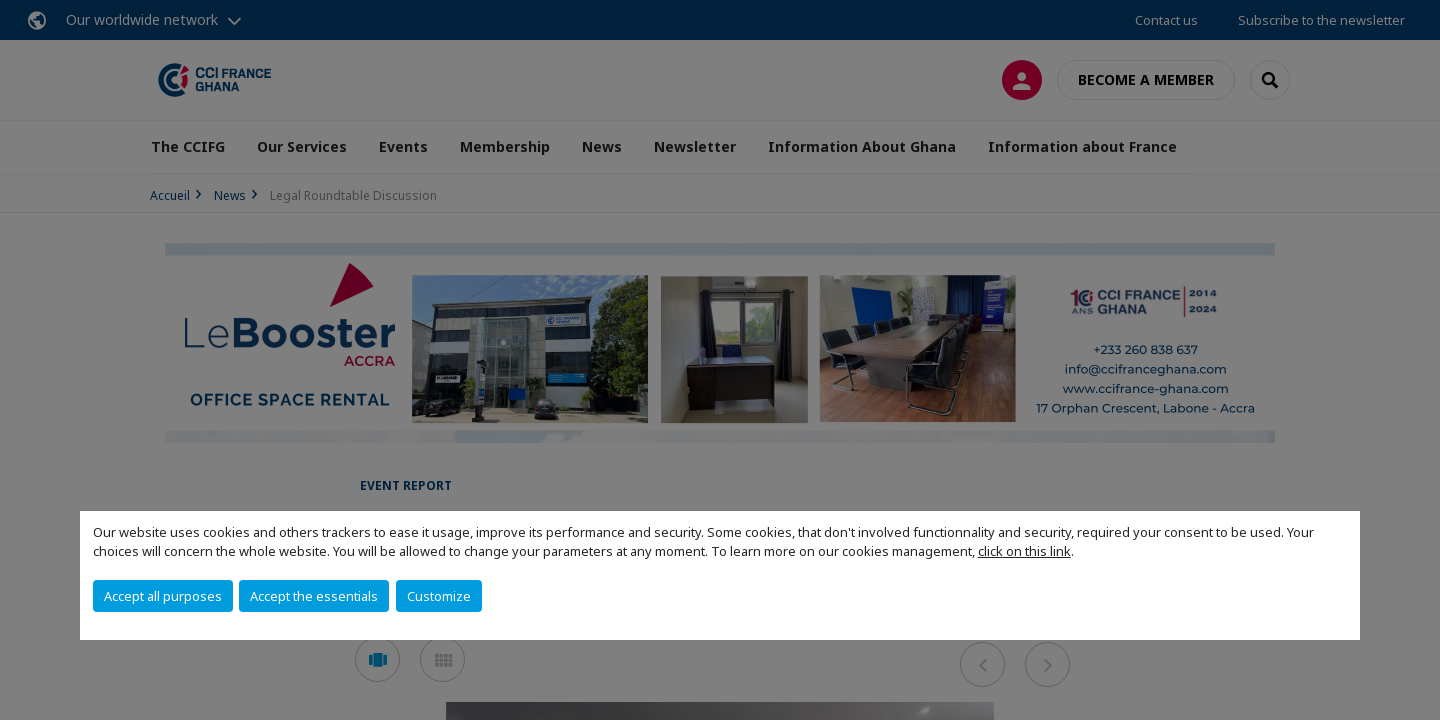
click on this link (1024, 551)
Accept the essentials (314, 596)
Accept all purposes (163, 596)
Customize (439, 596)
